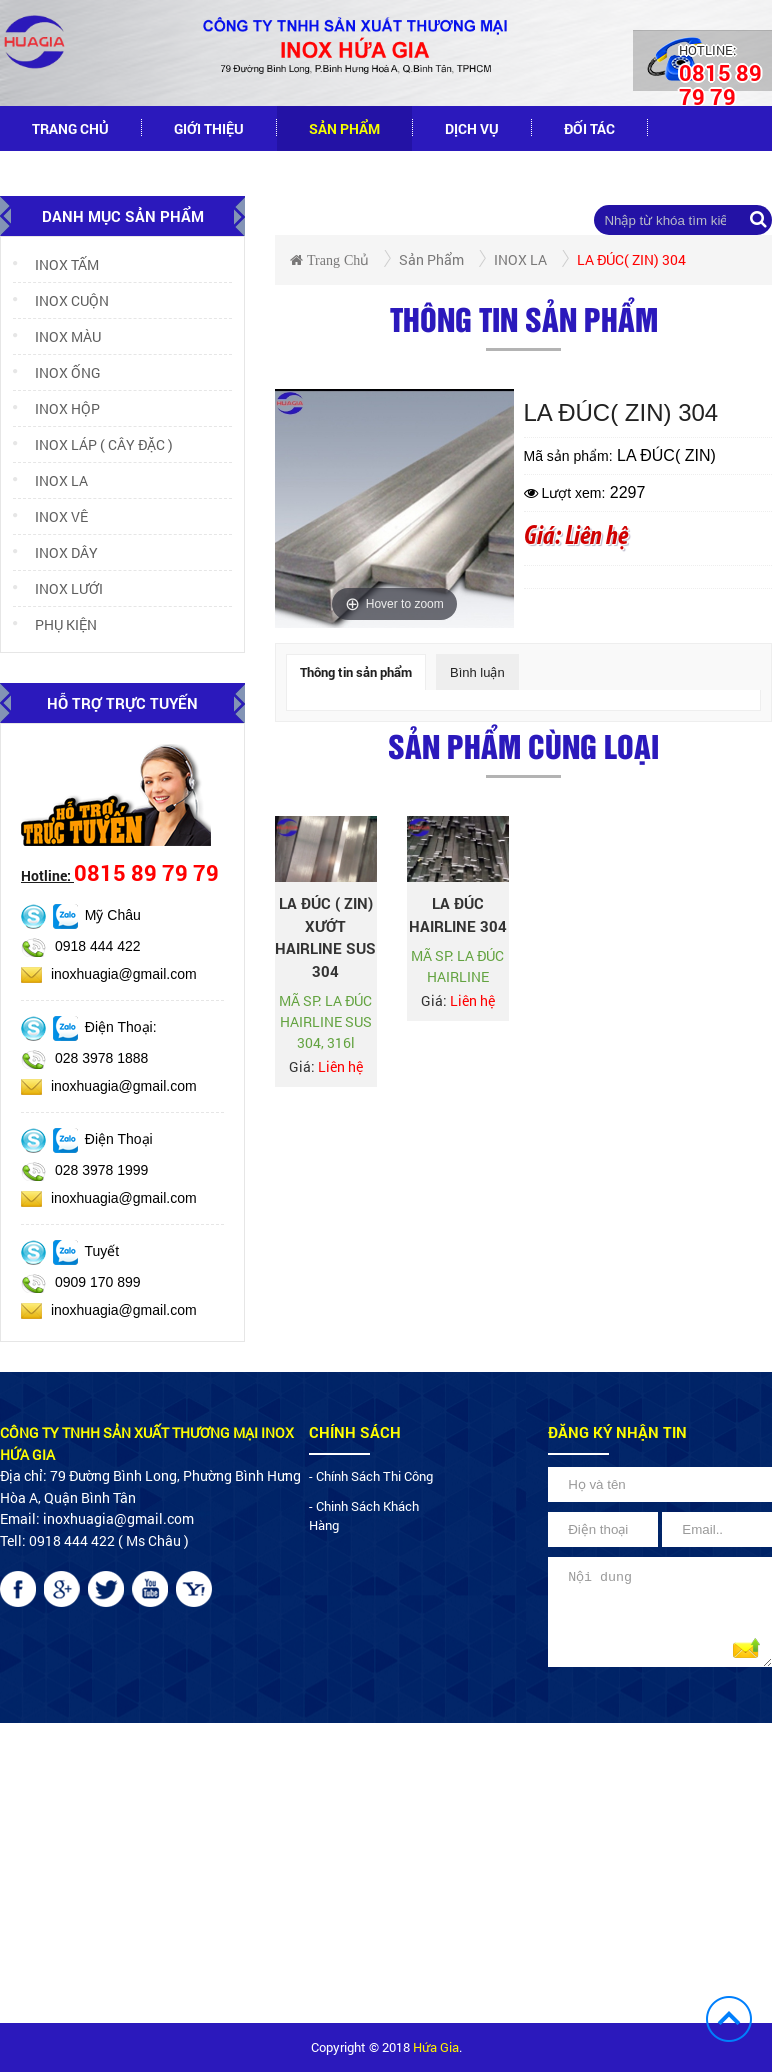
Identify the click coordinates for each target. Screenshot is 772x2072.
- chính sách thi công (371, 1476)
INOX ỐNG (57, 372)
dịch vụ (472, 128)
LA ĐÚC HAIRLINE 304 (458, 914)
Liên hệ (208, 173)
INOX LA (50, 480)
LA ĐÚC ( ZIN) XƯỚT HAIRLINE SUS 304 (325, 937)
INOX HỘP (56, 408)
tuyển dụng (75, 173)
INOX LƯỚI (58, 588)
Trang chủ (70, 128)
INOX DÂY (55, 552)
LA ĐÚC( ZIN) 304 (631, 259)
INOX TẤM (56, 264)
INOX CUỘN (61, 300)
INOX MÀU (57, 336)
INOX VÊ (50, 516)
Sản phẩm (344, 128)
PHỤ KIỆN (55, 624)
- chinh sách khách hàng (364, 1516)
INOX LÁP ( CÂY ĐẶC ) (93, 444)
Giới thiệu (209, 128)
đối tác (589, 128)
